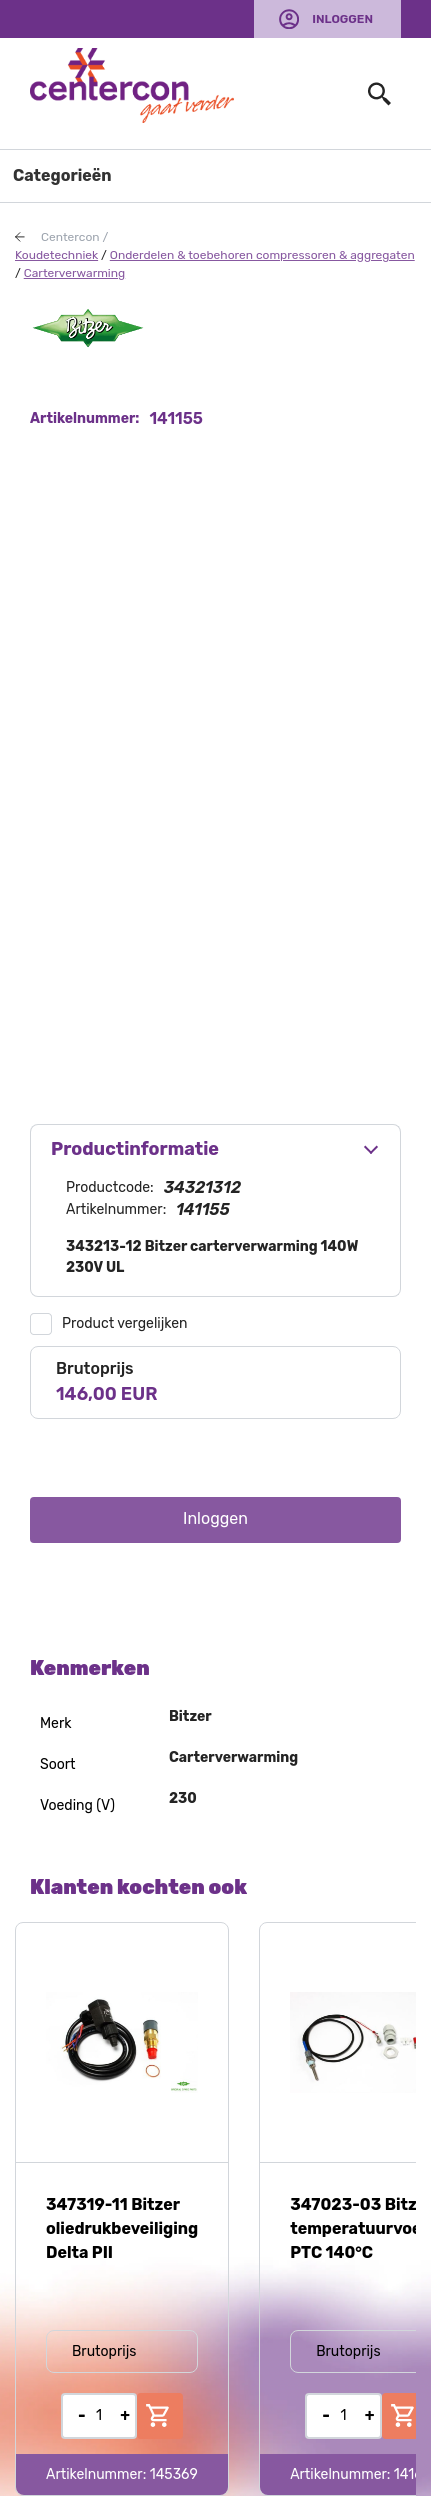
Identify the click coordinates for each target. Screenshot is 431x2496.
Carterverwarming (75, 273)
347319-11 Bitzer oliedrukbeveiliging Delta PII (122, 2228)
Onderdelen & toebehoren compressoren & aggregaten (262, 255)
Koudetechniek (56, 255)
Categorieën (62, 175)
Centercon (70, 237)
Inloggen (342, 19)
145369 (174, 2474)
